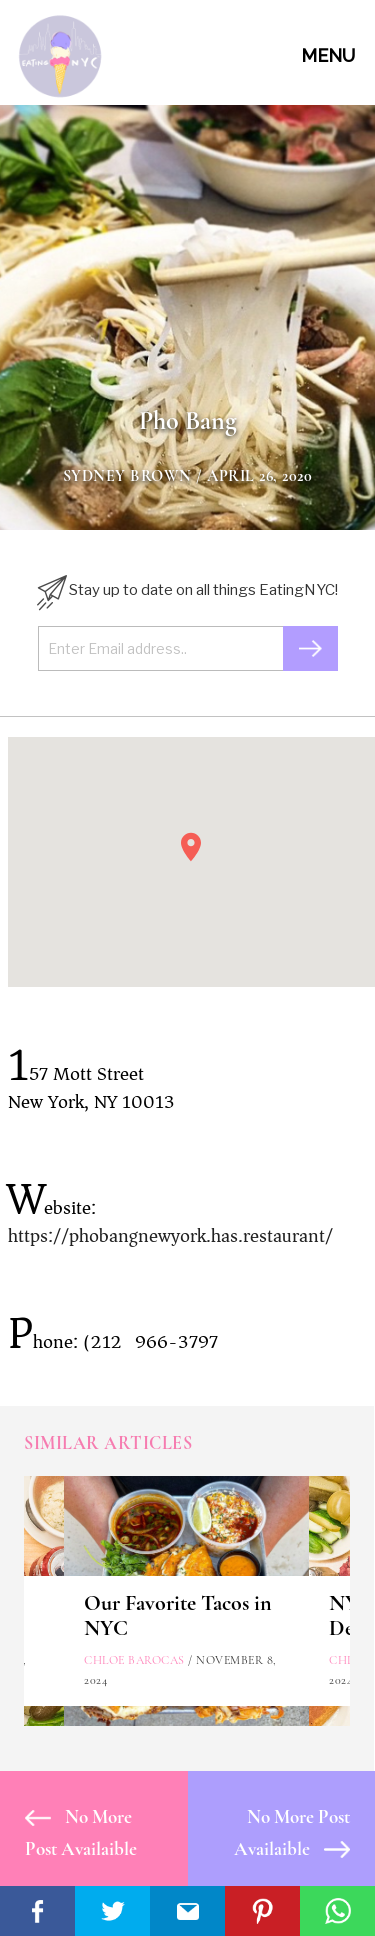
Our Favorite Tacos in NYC (178, 1615)
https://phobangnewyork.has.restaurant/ (170, 1236)
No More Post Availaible (81, 1832)
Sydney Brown (127, 476)
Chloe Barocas (134, 1660)
